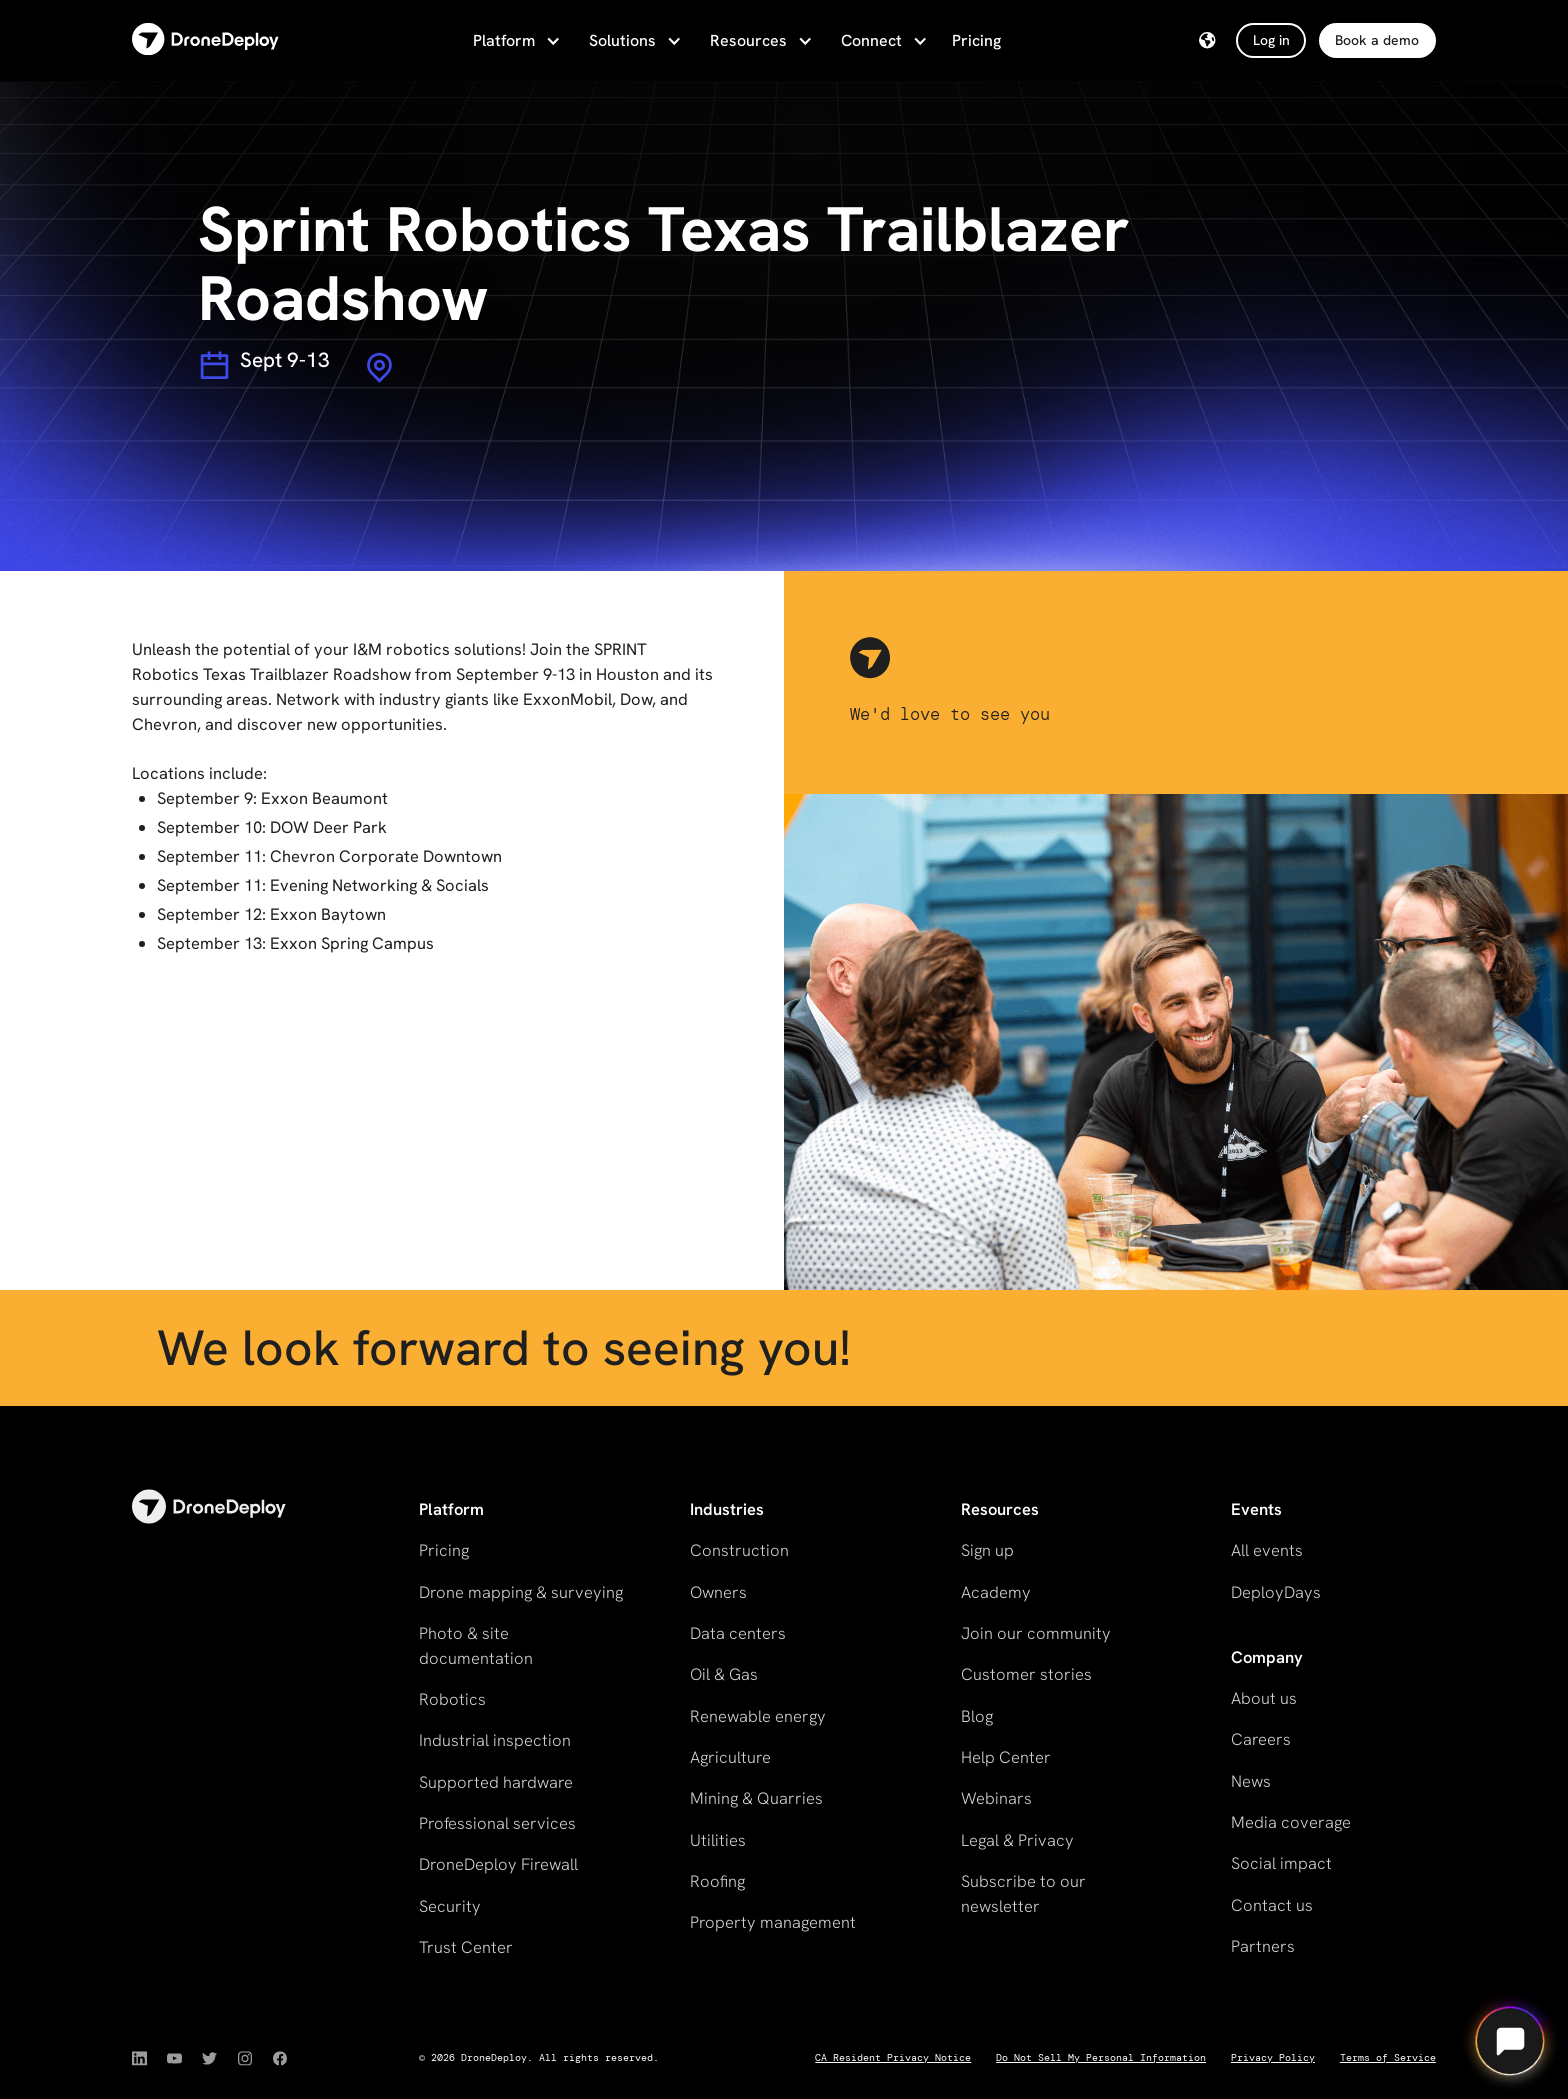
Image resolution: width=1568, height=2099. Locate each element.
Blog (977, 1716)
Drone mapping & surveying (521, 1592)
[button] (515, 41)
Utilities (718, 1840)
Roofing (717, 1881)
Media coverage (1291, 1822)
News (1251, 1781)
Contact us (1272, 1905)
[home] (205, 40)
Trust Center (466, 1947)
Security (450, 1906)
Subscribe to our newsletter (1023, 1893)
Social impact (1281, 1863)
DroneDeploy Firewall (498, 1864)
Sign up (987, 1550)
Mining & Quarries (756, 1798)
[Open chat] (1510, 2041)
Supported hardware (496, 1782)
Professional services (497, 1823)
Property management (773, 1922)
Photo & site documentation (476, 1645)
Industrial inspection (495, 1740)
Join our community (1036, 1633)
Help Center (1006, 1757)
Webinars (996, 1798)
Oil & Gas (724, 1674)
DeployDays (1276, 1592)
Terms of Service (1388, 2057)
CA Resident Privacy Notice (893, 2057)
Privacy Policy (1273, 2057)
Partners (1263, 1946)
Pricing (976, 40)
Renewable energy (758, 1716)
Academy (996, 1592)
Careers (1261, 1739)
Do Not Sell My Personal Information (1101, 2057)
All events (1267, 1550)
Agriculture (730, 1757)
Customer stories (1026, 1674)
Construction (739, 1550)
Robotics (452, 1699)
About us (1264, 1698)
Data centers (738, 1633)
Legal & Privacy (1017, 1840)
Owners (718, 1592)
